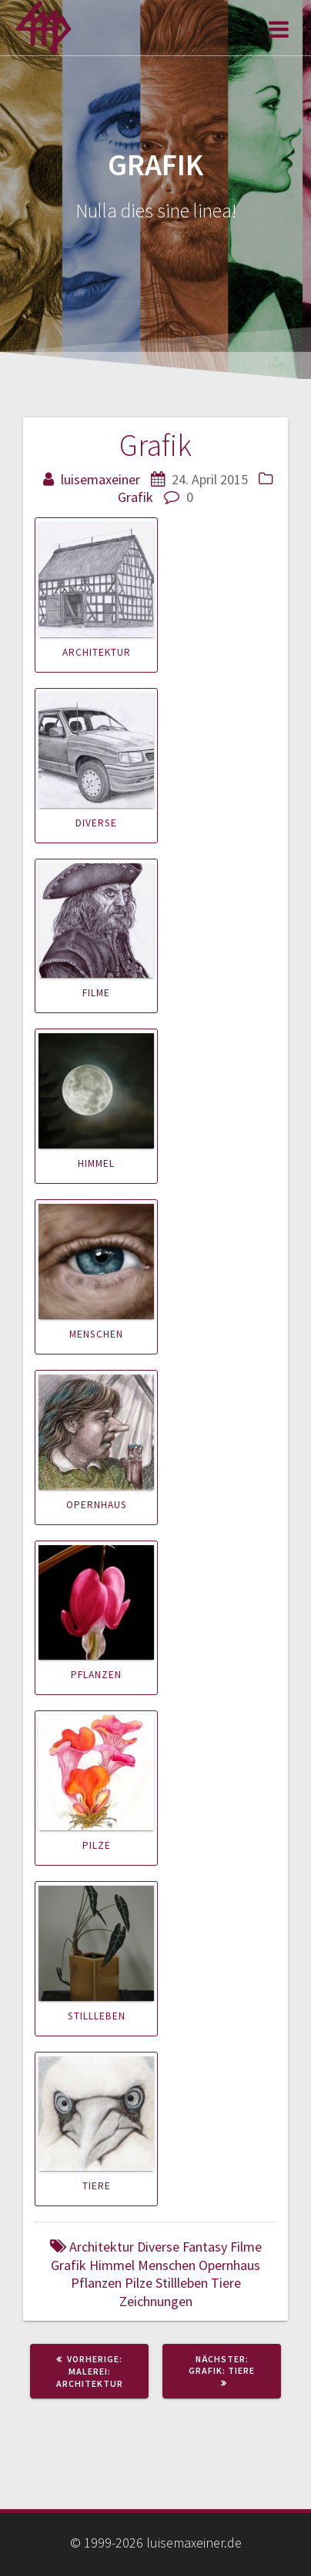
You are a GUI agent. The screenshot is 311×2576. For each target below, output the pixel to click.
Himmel (96, 1163)
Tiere (96, 2185)
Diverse (96, 822)
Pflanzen (96, 1674)
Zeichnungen (155, 2301)
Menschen (96, 1334)
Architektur (96, 652)
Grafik (135, 497)
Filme (96, 992)
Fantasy (204, 2246)
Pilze (96, 1845)
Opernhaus (96, 1504)
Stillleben (96, 2016)
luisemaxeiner (100, 479)
